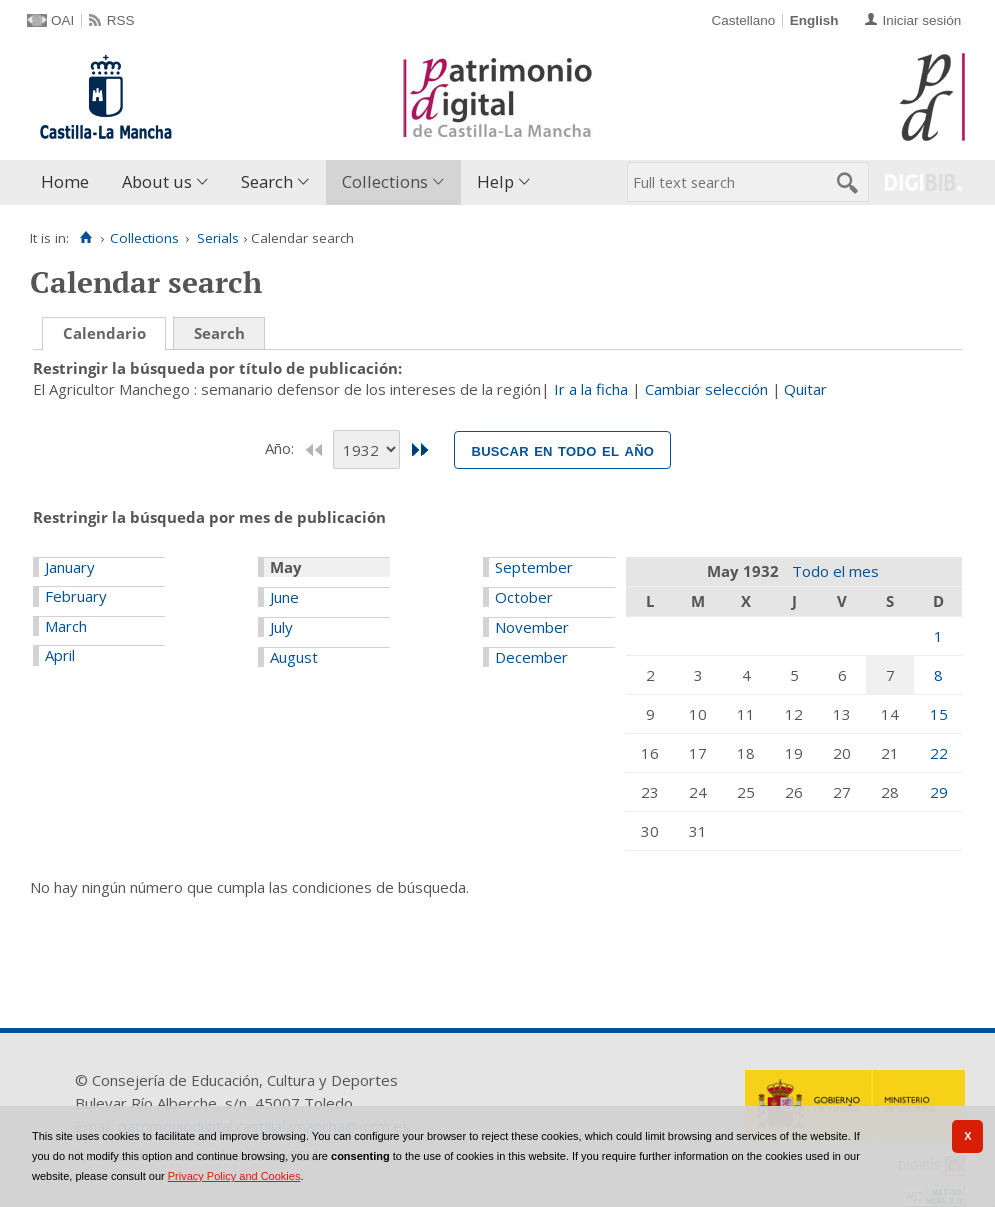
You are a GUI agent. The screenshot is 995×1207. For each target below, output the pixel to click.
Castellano (743, 20)
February (76, 596)
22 (939, 753)
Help (495, 181)
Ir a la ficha (591, 389)
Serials (218, 238)
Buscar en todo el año (562, 450)
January (70, 567)
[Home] (85, 238)
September (534, 567)
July (281, 627)
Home (65, 181)
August (294, 657)
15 (939, 714)
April (60, 655)
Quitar (805, 389)
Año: (281, 448)
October (524, 597)
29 (939, 792)
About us (157, 181)
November (532, 627)
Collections (385, 181)
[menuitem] (69, 182)
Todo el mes (835, 571)
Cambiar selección (706, 389)
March (66, 626)
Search (267, 181)
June (284, 597)
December (531, 657)
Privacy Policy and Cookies (234, 1176)
